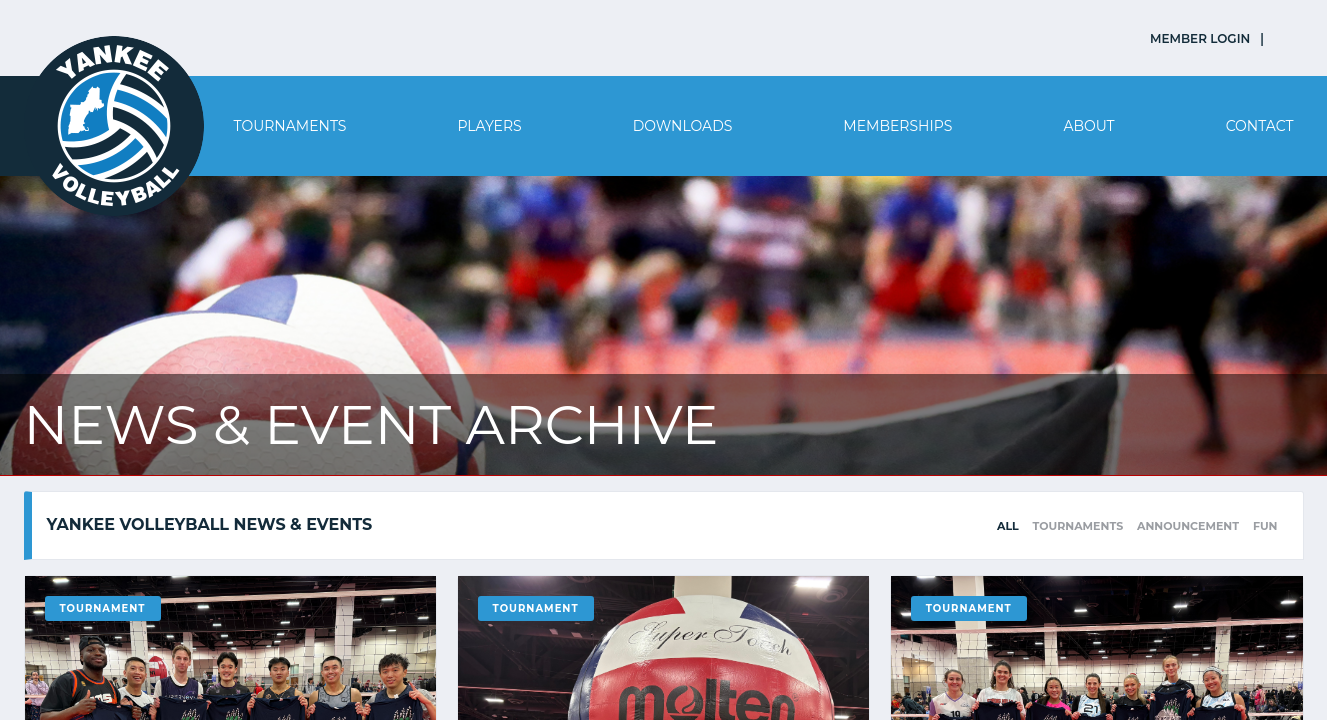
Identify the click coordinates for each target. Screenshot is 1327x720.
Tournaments (290, 126)
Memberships (897, 126)
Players (489, 126)
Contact (1260, 126)
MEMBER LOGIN (1200, 38)
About (1088, 126)
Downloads (683, 126)
